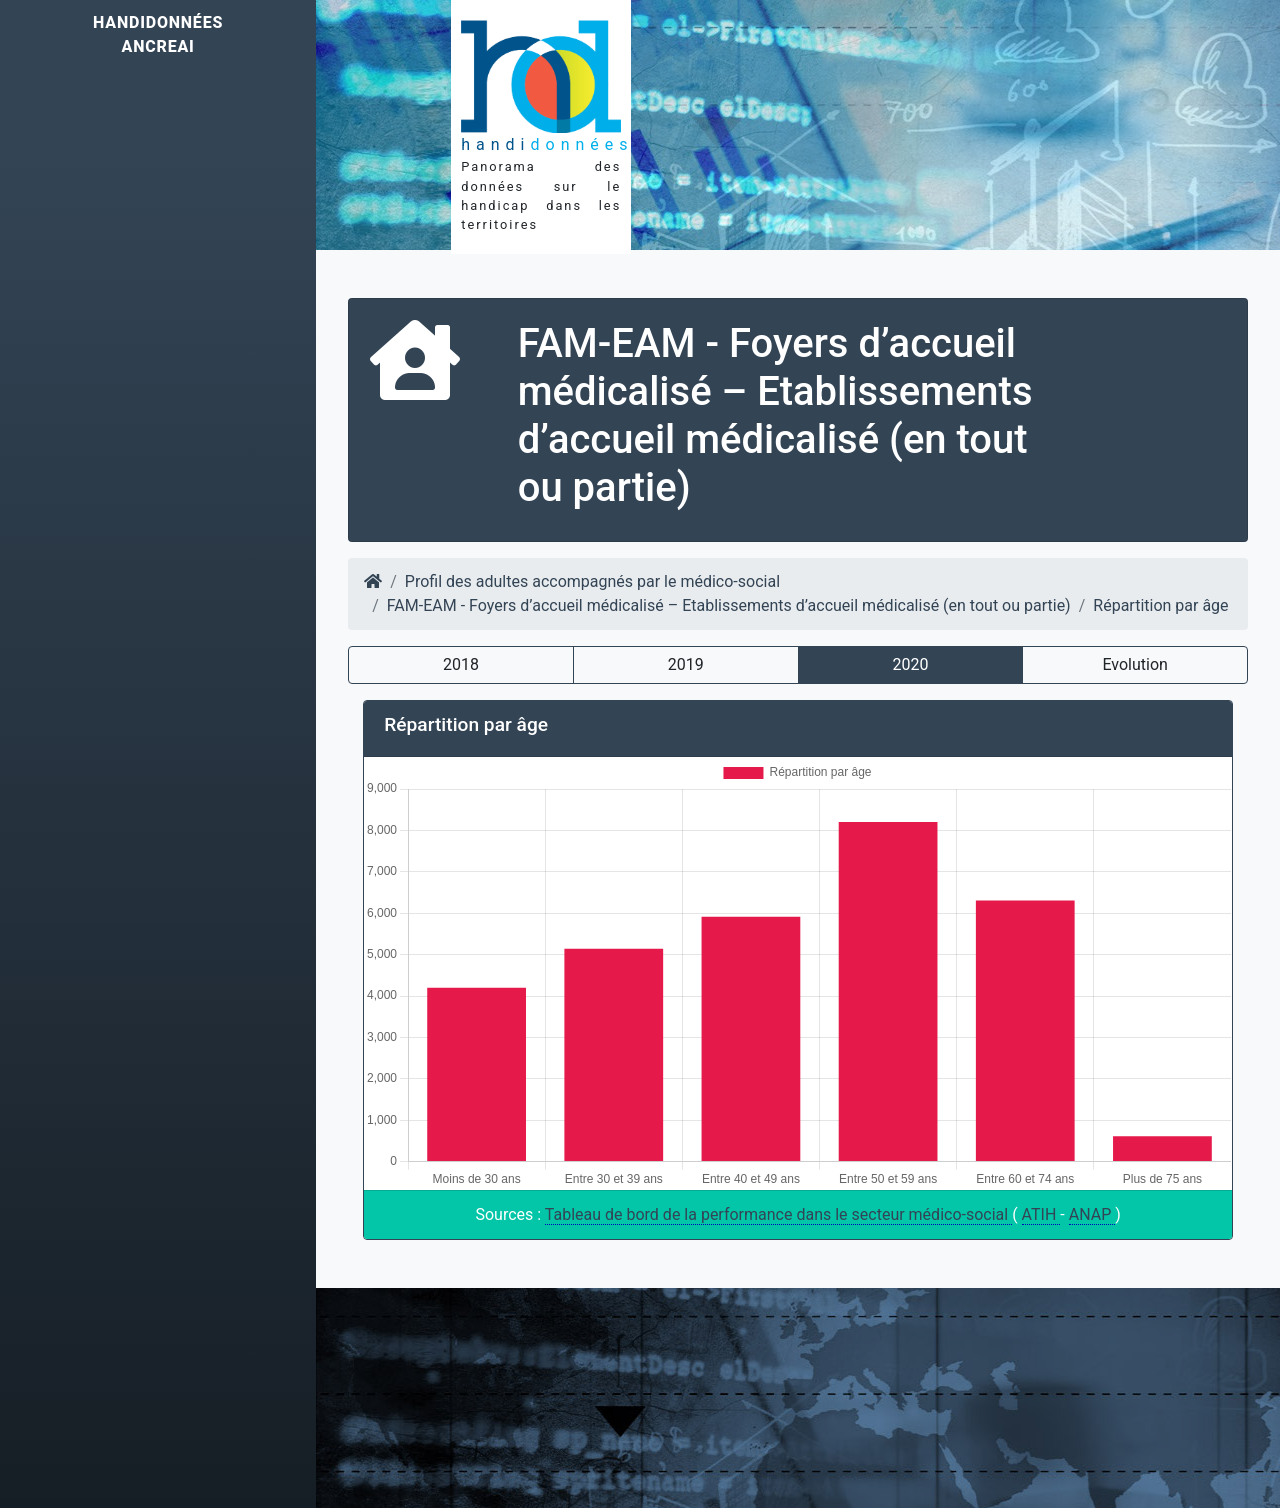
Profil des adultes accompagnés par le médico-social (592, 581)
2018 (461, 664)
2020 (910, 664)
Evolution (1134, 664)
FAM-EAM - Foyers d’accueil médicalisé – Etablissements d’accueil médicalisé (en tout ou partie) (729, 605)
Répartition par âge (1160, 605)
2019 (686, 664)
